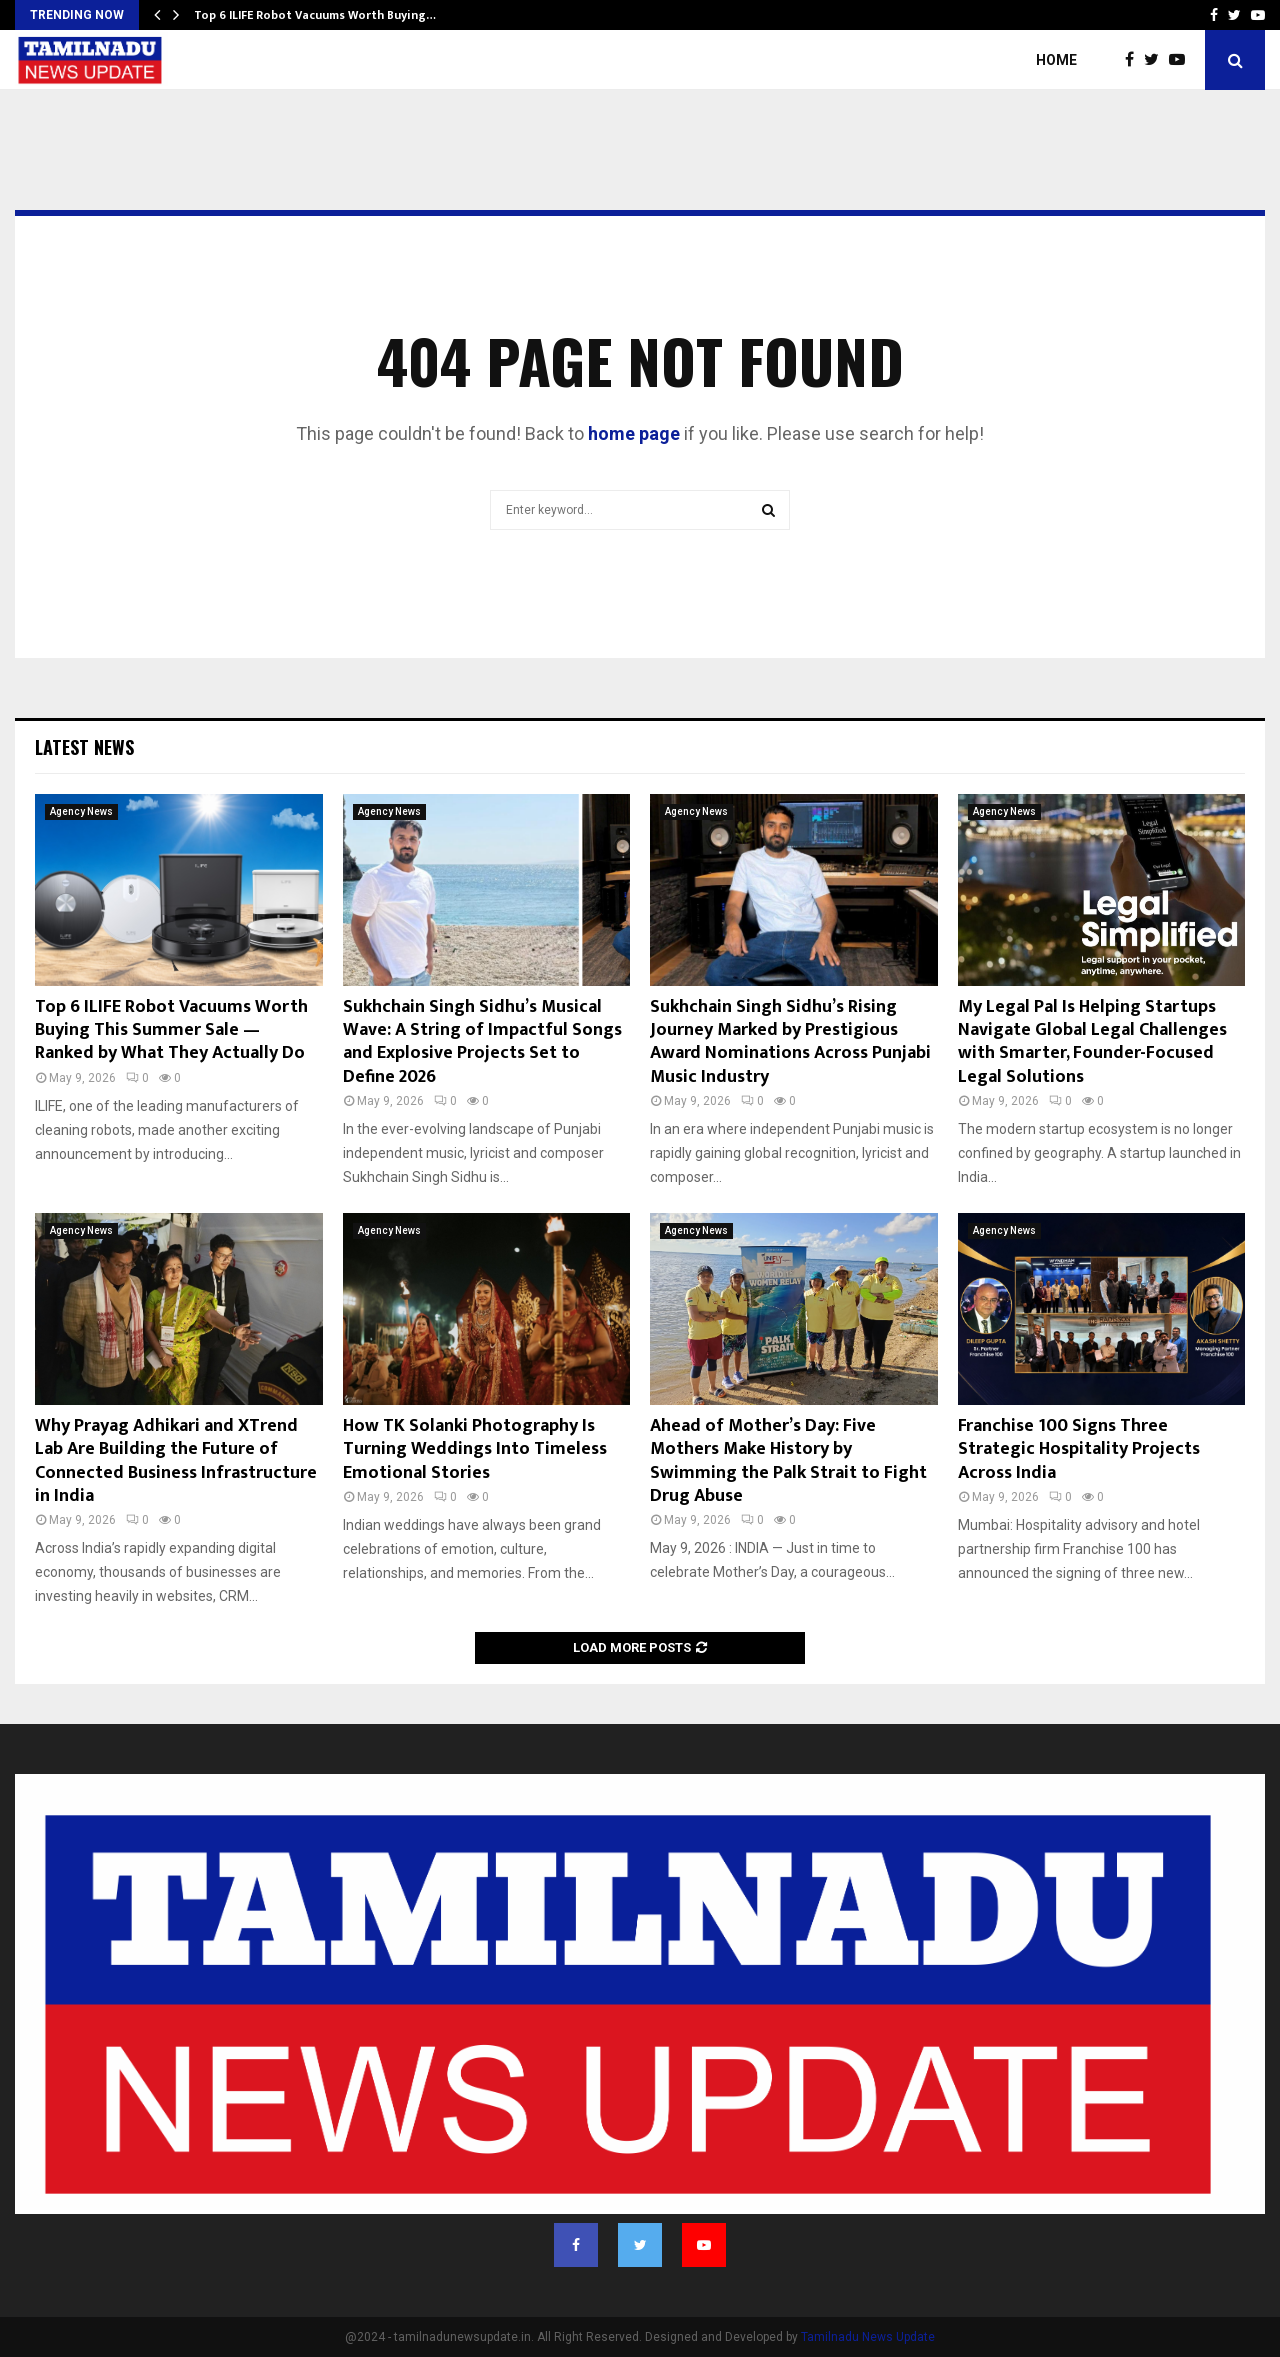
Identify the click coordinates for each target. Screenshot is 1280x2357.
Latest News (84, 747)
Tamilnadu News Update (868, 2337)
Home (1056, 60)
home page (634, 433)
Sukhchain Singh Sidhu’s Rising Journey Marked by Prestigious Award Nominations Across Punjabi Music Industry (790, 1042)
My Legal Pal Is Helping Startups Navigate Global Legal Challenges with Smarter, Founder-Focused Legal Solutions (1092, 1042)
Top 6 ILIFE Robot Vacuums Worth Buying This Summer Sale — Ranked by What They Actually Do (171, 1030)
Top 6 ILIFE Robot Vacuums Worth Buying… (315, 15)
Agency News (81, 811)
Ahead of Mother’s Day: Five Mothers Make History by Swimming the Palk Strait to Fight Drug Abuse (788, 1461)
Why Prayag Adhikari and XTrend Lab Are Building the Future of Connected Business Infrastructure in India (176, 1461)
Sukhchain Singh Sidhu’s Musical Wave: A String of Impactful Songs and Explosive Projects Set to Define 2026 (482, 1042)
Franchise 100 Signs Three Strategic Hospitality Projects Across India (1079, 1449)
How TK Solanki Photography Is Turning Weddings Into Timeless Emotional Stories (475, 1449)
